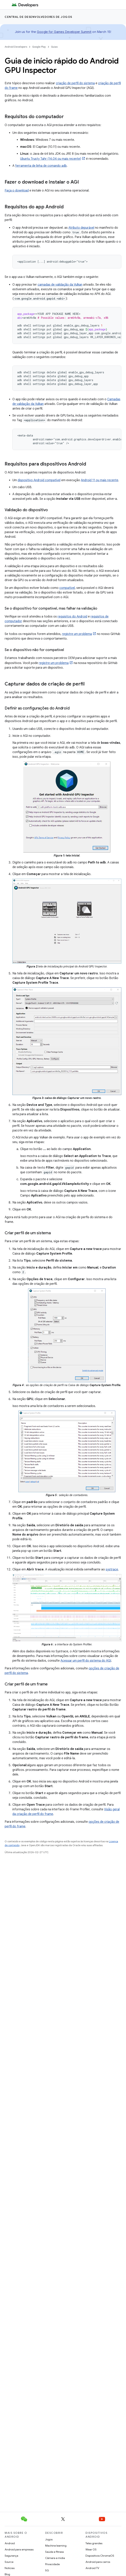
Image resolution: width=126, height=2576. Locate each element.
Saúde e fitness (54, 2552)
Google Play (39, 46)
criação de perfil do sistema (75, 83)
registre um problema (77, 634)
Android (10, 2543)
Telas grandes (93, 2543)
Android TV (92, 2568)
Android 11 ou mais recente (99, 480)
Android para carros (97, 2562)
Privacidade (52, 2564)
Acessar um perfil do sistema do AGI (85, 1661)
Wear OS (91, 2549)
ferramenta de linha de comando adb (41, 166)
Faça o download (17, 190)
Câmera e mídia (55, 2558)
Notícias (10, 2568)
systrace (112, 1569)
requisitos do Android (72, 616)
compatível (67, 588)
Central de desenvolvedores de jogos (38, 17)
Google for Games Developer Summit (64, 32)
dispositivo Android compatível (39, 480)
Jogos (49, 2539)
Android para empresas (19, 2549)
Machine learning (55, 2545)
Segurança (11, 2555)
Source (9, 2562)
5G (47, 2570)
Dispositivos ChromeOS (99, 2555)
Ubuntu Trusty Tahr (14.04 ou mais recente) (50, 159)
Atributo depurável (81, 228)
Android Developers (16, 46)
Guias (54, 46)
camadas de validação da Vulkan (60, 285)
